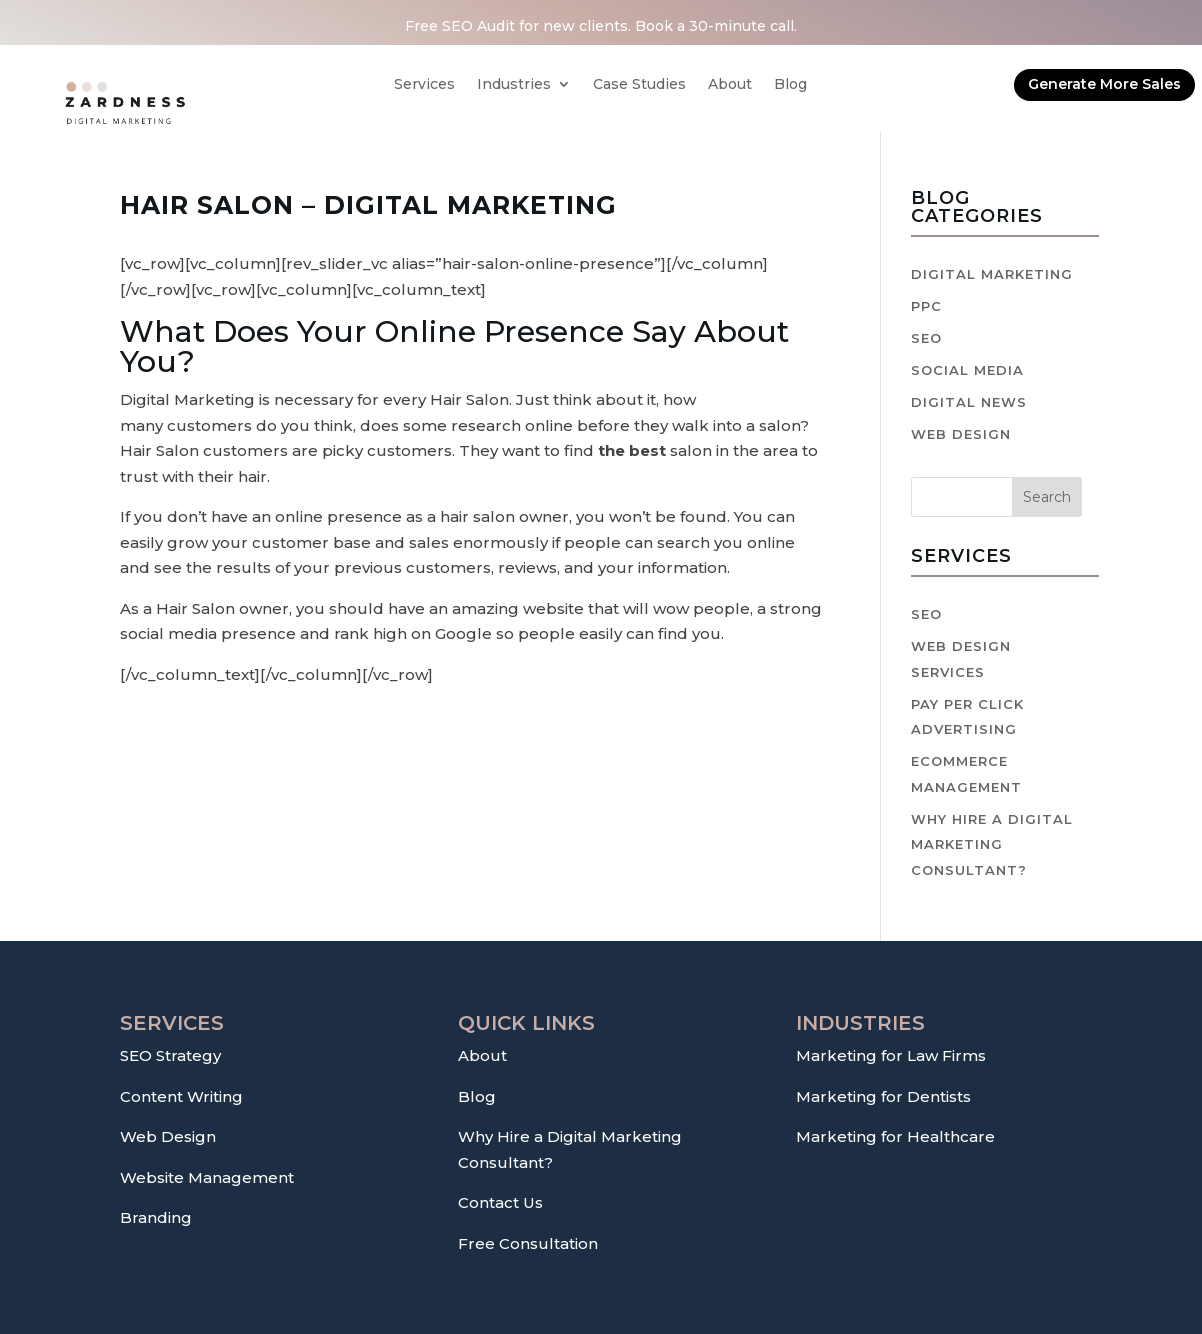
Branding (156, 1217)
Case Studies (639, 85)
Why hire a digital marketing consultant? (992, 844)
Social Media (967, 370)
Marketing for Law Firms (891, 1055)
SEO (926, 338)
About (730, 85)
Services (424, 85)
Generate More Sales (1104, 84)
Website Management (207, 1177)
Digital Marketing (992, 274)
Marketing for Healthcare (895, 1136)
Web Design (961, 434)
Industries (514, 85)
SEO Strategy (170, 1055)
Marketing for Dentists (883, 1096)
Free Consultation (528, 1243)
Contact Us (500, 1202)
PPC (926, 306)
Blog (790, 85)
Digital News (969, 402)
